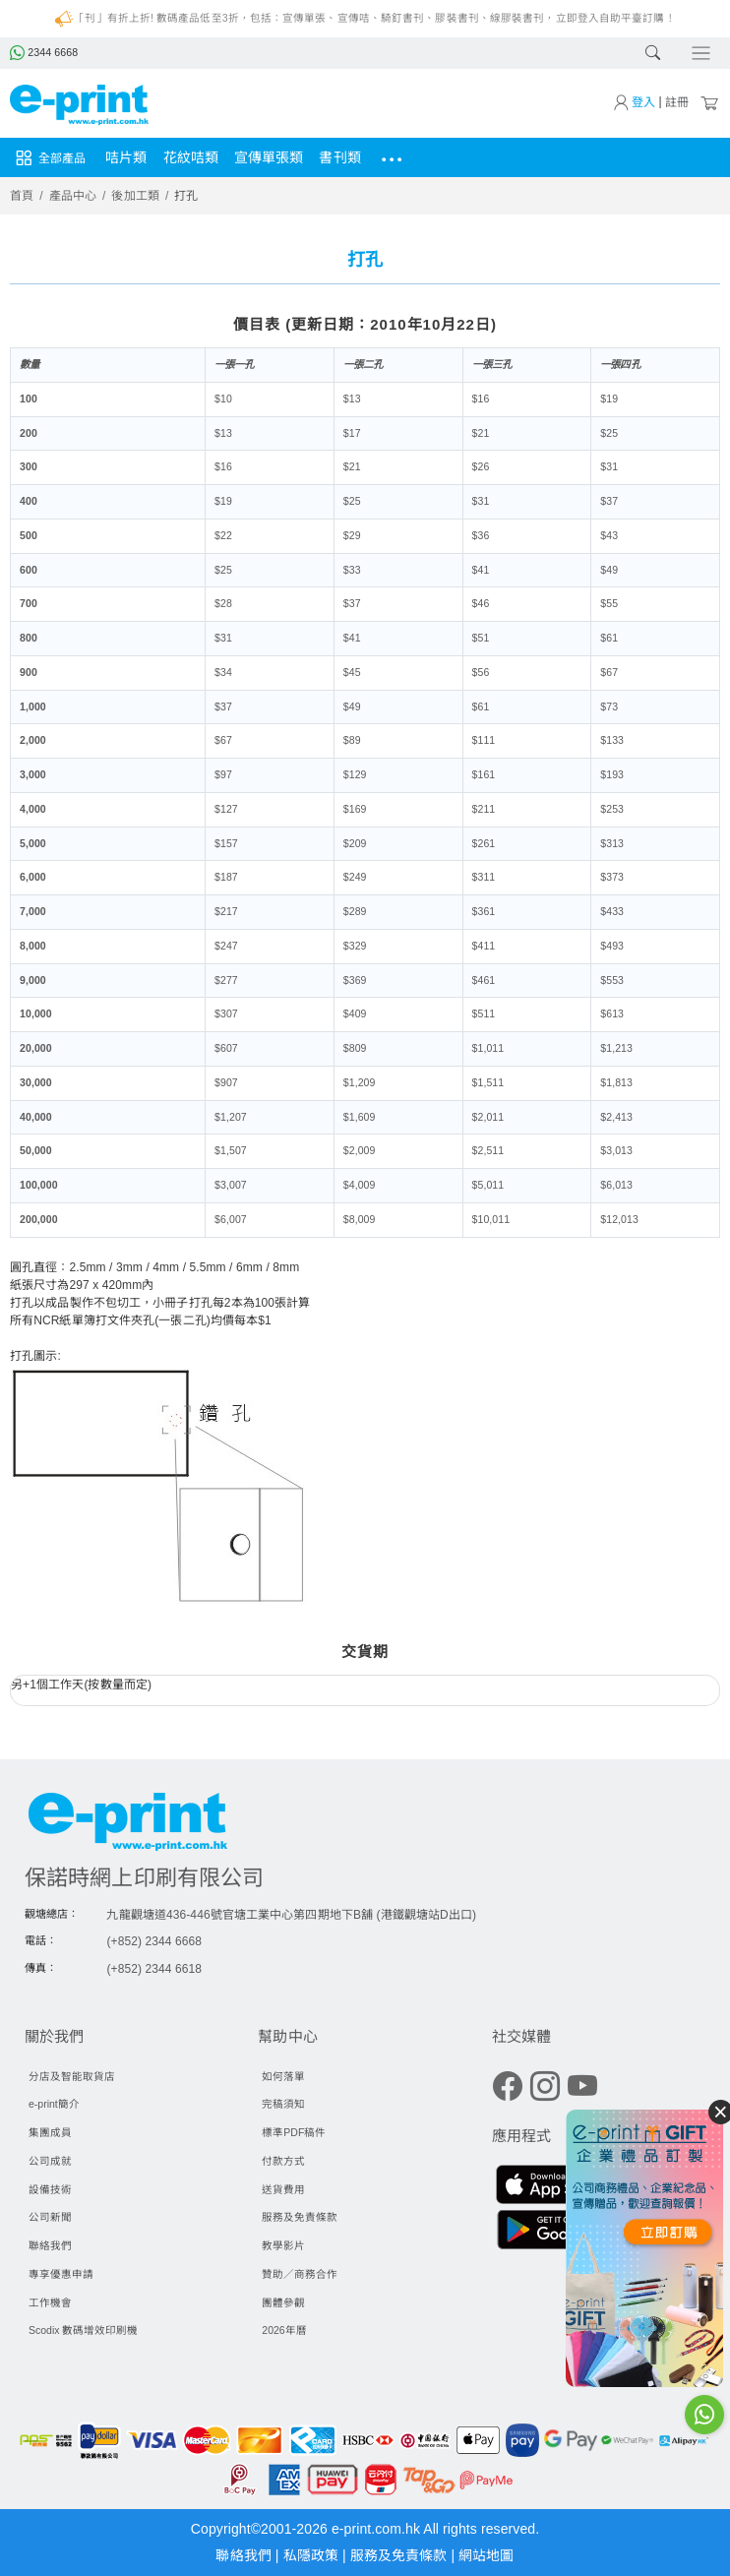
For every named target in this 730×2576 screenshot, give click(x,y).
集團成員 (50, 2132)
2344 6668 (44, 52)
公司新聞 (50, 2217)
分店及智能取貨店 (72, 2076)
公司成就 (50, 2161)
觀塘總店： (52, 1914)
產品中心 (72, 196)
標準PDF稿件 (294, 2132)
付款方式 (283, 2161)
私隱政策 (312, 2555)
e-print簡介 (54, 2104)
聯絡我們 (50, 2245)
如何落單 (283, 2076)
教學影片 (283, 2245)
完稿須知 (283, 2104)
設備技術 (50, 2189)
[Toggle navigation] (701, 53)
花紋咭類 (190, 157)
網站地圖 (486, 2555)
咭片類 (126, 157)
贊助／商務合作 (299, 2274)
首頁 (21, 196)
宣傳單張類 (269, 157)
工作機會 (50, 2302)
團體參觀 (283, 2302)
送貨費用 (283, 2189)
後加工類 (134, 196)
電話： (41, 1940)
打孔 (186, 196)
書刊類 (339, 157)
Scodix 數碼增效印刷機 (83, 2330)
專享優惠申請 (61, 2274)
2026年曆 (284, 2330)
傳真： (41, 1968)
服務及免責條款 (299, 2217)
